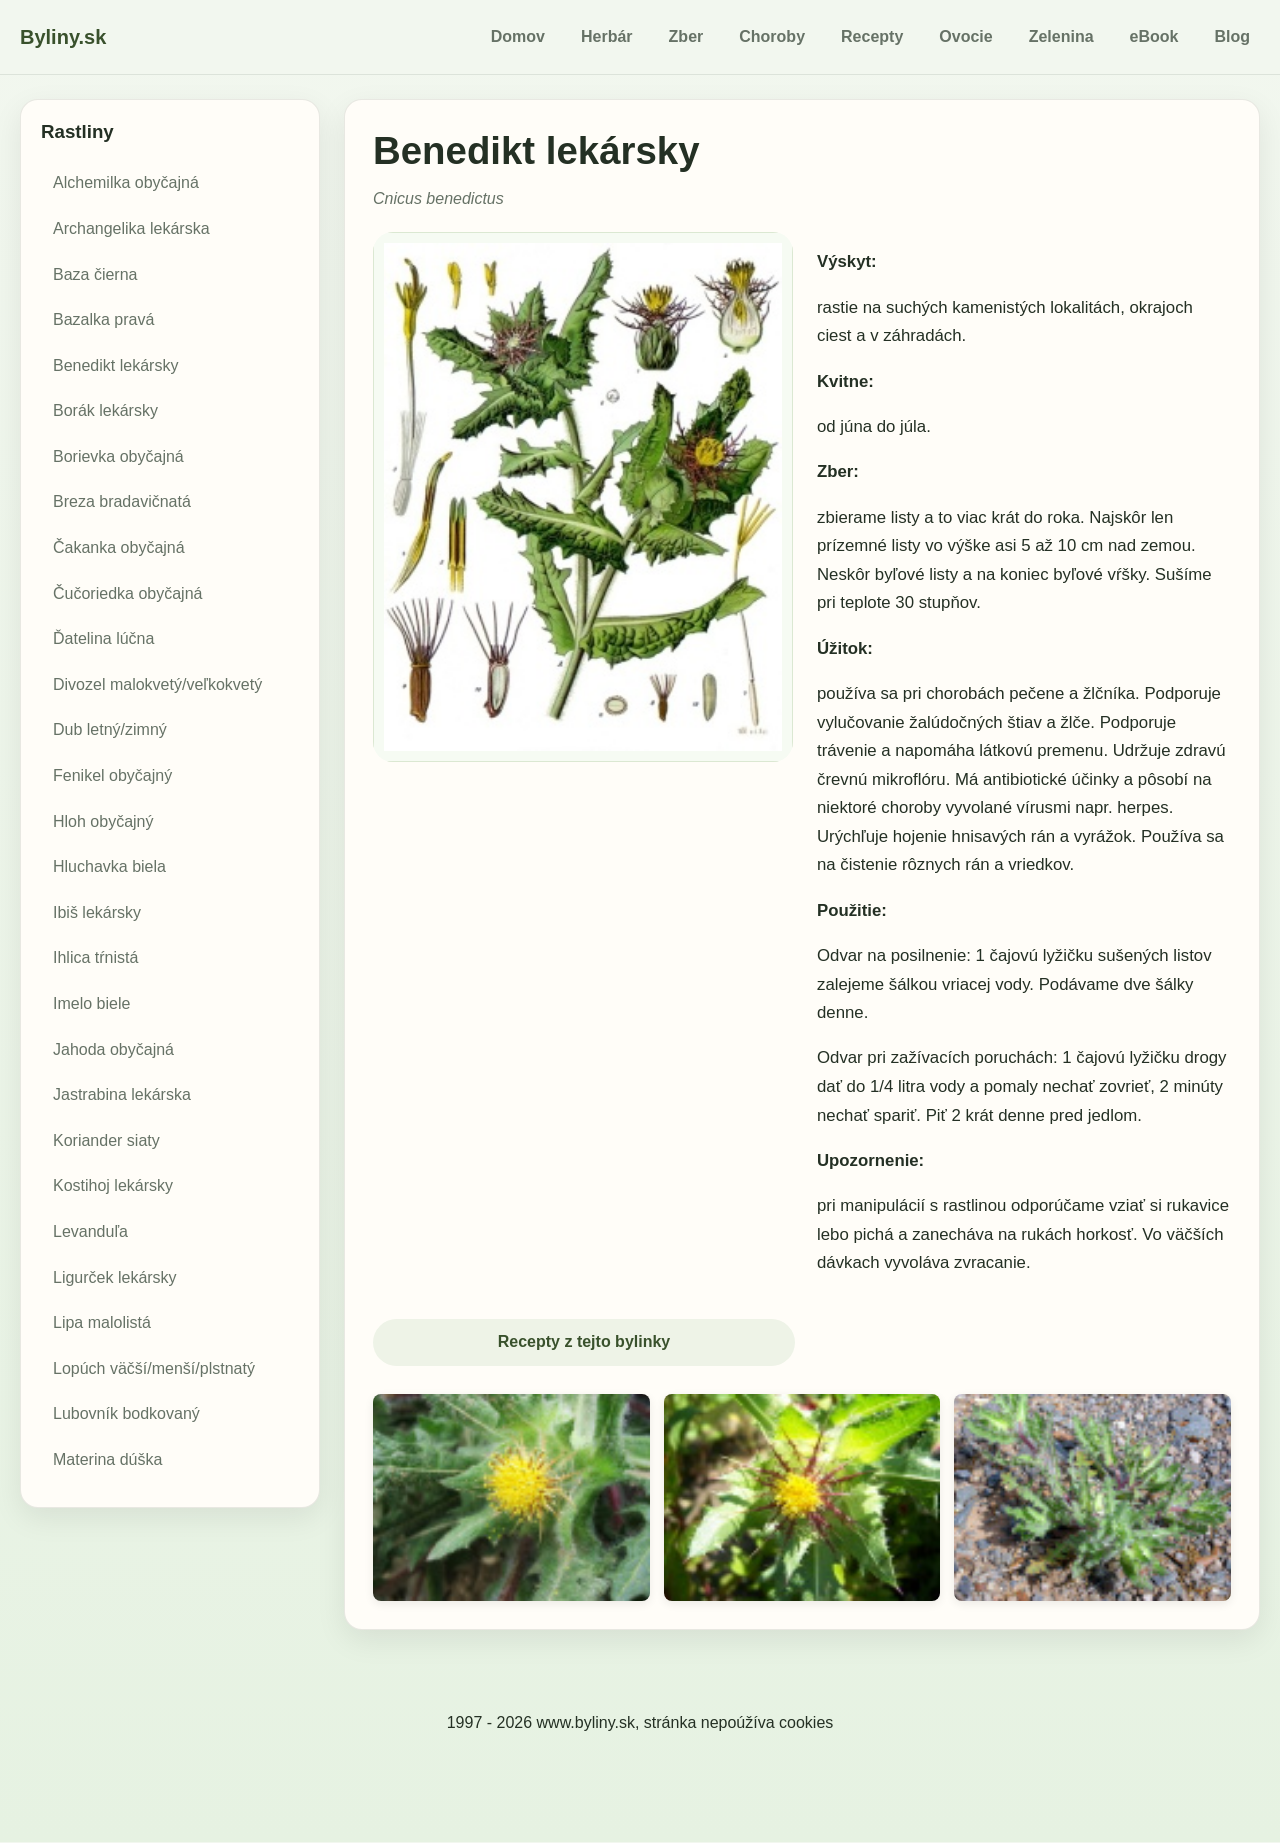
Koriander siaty (106, 1140)
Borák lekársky (105, 410)
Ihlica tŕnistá (95, 957)
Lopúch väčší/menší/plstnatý (154, 1368)
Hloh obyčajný (103, 821)
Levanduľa (90, 1231)
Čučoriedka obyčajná (127, 593)
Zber (686, 36)
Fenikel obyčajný (112, 775)
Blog (1232, 36)
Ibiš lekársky (97, 912)
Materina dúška (107, 1459)
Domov (518, 36)
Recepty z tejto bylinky (584, 1342)
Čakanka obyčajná (119, 547)
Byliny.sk (63, 37)
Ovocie (965, 36)
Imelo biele (91, 1003)
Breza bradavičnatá (122, 501)
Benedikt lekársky (115, 365)
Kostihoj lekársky (113, 1185)
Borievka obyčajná (118, 456)
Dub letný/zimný (110, 729)
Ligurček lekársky (115, 1277)
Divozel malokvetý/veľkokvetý (157, 684)
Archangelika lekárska (131, 228)
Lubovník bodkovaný (126, 1413)
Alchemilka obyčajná (126, 182)
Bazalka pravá (103, 319)
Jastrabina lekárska (122, 1094)
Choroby (772, 36)
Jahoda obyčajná (113, 1049)
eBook (1154, 36)
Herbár (607, 36)
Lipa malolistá (102, 1322)
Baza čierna (95, 274)
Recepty (872, 36)
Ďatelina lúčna (103, 638)
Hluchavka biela (109, 866)
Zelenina (1061, 36)
